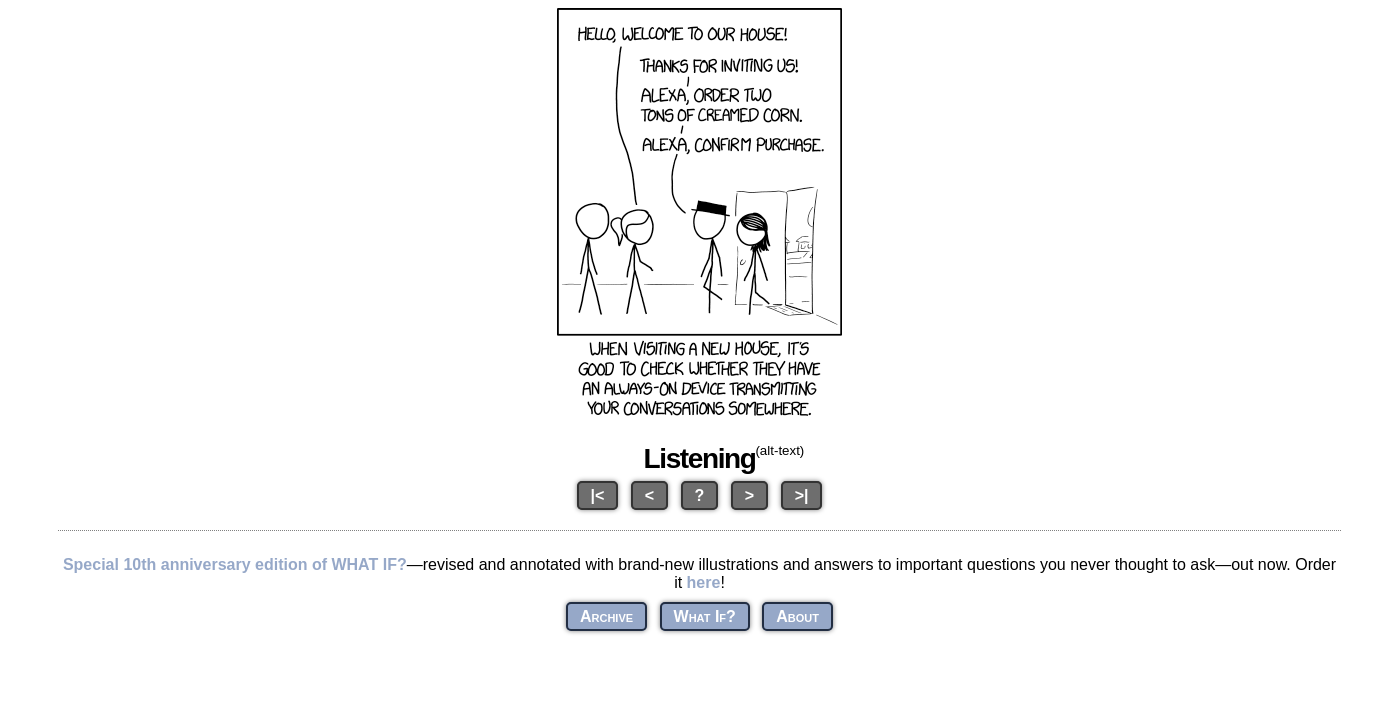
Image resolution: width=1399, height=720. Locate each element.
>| (802, 495)
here (704, 582)
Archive (606, 616)
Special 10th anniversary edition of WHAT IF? (235, 564)
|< (598, 495)
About (797, 616)
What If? (705, 616)
